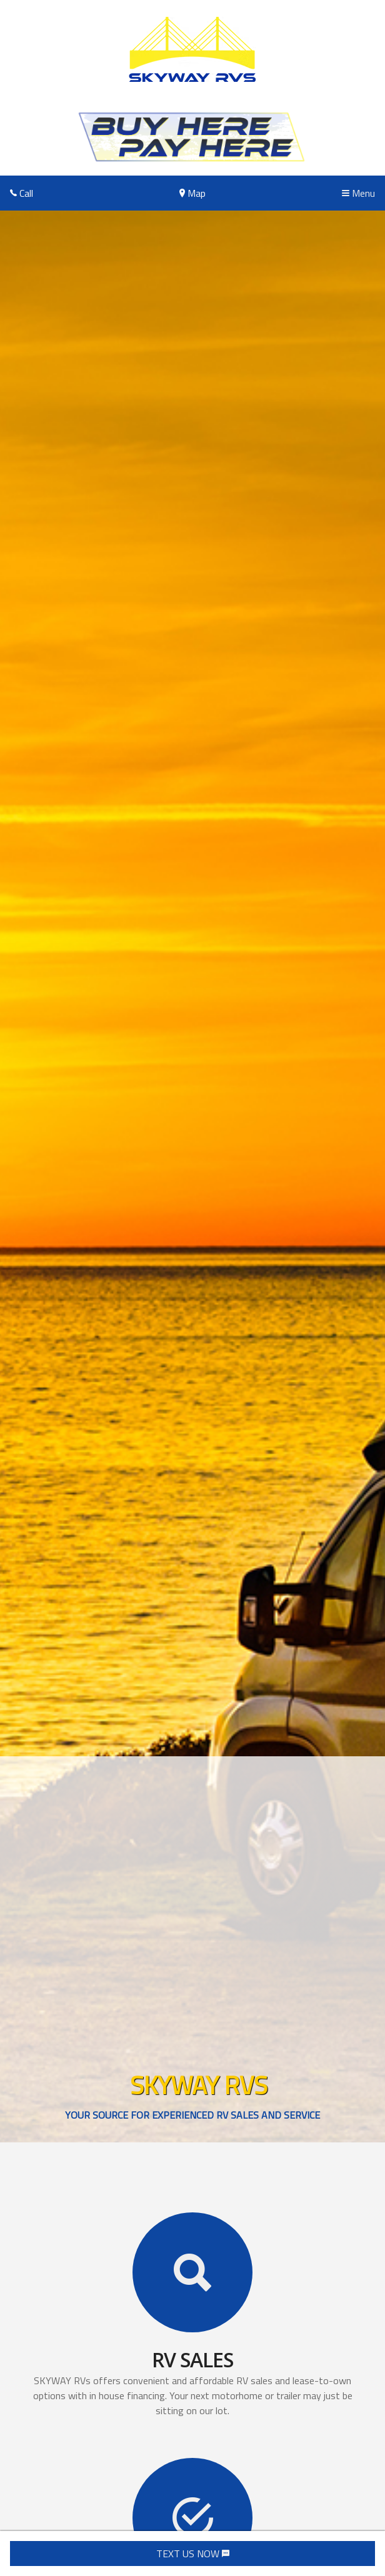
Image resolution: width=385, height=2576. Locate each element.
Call (21, 193)
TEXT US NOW (192, 2553)
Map (192, 193)
